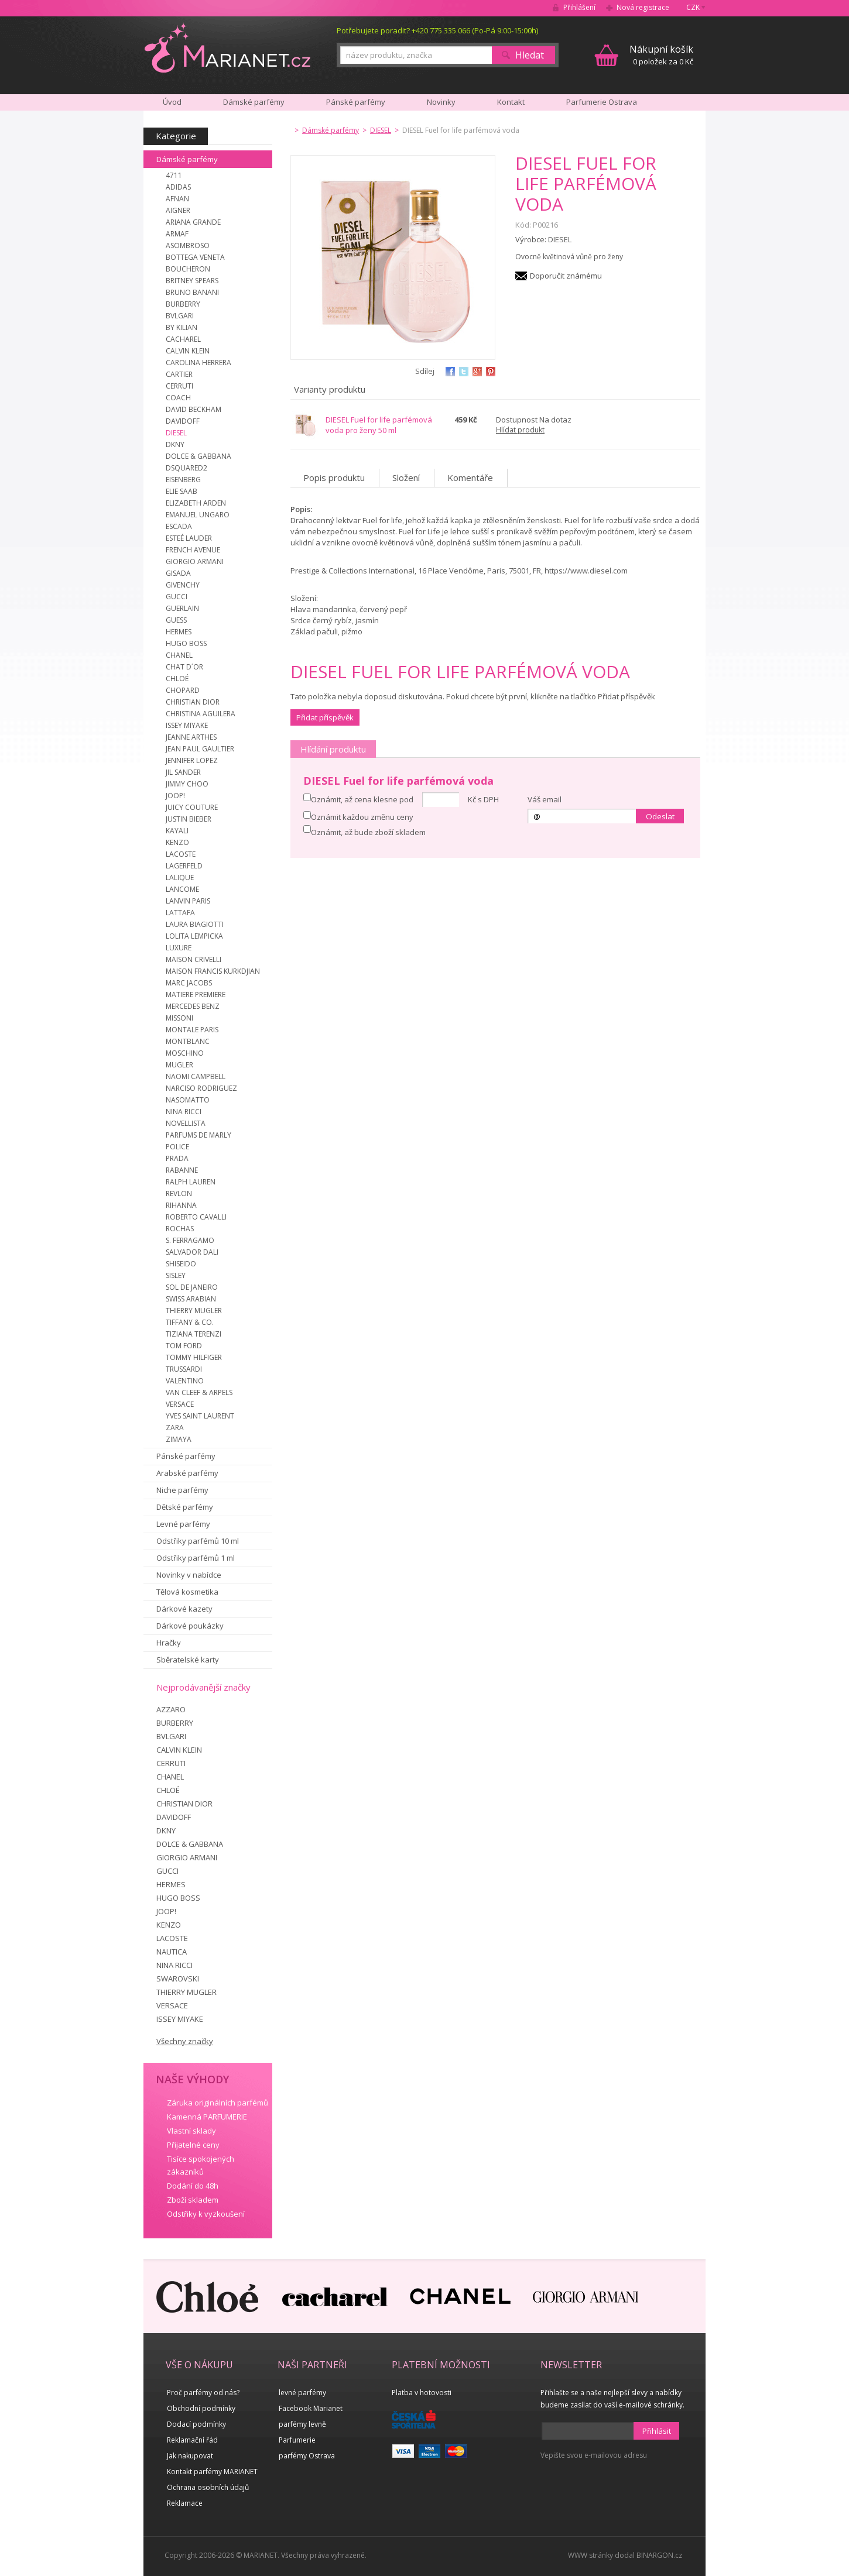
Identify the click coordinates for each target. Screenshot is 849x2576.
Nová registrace (643, 7)
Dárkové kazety (184, 1608)
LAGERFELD (184, 866)
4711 (174, 175)
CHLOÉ (177, 679)
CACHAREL (183, 339)
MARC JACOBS (189, 983)
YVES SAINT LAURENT (200, 1416)
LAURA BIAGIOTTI (195, 924)
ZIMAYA (178, 1439)
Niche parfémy (182, 1490)
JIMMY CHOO (187, 784)
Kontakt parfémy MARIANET (212, 2472)
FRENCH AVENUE (193, 550)
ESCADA (179, 526)
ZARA (175, 1428)
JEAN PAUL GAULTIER (200, 749)
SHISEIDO (181, 1264)
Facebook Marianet (311, 2408)
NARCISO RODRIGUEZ (201, 1088)
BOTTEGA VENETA (195, 257)
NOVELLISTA (186, 1123)
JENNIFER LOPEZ (192, 760)
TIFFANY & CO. (190, 1322)
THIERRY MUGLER (194, 1311)
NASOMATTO (188, 1100)
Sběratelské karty (187, 1659)
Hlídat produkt (520, 430)
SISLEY (176, 1275)
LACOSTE (181, 854)
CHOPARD (183, 690)
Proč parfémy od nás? (203, 2393)
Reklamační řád (192, 2440)
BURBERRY (183, 304)
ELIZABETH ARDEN (196, 503)
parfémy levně (302, 2424)
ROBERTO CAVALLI (196, 1217)
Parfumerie (297, 2440)
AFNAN (177, 199)
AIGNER (178, 210)
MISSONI (179, 1018)
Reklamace (185, 2503)
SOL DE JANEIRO (192, 1287)
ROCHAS (180, 1229)
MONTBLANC (188, 1041)
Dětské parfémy (184, 1507)
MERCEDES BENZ (193, 1006)
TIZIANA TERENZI (193, 1334)
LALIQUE (180, 877)
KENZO (177, 842)
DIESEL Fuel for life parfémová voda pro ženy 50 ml (379, 424)
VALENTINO (185, 1381)
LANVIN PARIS (188, 901)
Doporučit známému (566, 275)
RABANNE (182, 1170)
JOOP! (175, 796)
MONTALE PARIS (192, 1030)
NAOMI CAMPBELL (195, 1076)
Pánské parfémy (185, 1456)
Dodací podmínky (196, 2424)
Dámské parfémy (187, 159)
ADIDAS (178, 187)
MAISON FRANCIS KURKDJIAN (213, 971)
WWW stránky (590, 2555)
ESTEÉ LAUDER (189, 538)
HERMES (178, 632)
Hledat (529, 55)
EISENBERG (183, 480)
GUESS (176, 620)
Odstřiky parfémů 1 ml (195, 1558)
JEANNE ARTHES (191, 737)
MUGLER (179, 1065)
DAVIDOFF (183, 421)
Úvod (172, 102)
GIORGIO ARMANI (195, 561)
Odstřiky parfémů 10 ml (197, 1541)
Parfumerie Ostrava (601, 102)
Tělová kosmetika (187, 1591)
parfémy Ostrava (307, 2456)
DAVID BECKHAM (193, 409)
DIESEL (176, 433)
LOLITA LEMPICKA (194, 936)
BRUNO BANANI (192, 292)
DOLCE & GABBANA (198, 456)
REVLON (179, 1193)
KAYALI (177, 831)
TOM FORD (184, 1346)
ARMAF (177, 234)
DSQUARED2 (186, 468)
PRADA (177, 1158)
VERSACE (180, 1404)
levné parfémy (302, 2393)
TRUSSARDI (184, 1369)
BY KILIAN (181, 327)
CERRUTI (179, 386)
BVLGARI (180, 316)
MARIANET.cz (227, 47)
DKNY (175, 444)
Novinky (441, 102)
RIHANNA (181, 1205)
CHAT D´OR (184, 667)
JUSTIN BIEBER (188, 819)
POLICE (177, 1147)
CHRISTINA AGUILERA (200, 714)
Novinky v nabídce (188, 1574)
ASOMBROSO (188, 245)
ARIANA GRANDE (193, 222)
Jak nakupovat (190, 2456)
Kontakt (511, 102)
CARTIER (179, 374)
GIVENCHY (183, 585)
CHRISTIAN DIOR (193, 702)
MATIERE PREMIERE (195, 995)
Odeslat (660, 816)
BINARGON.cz (659, 2555)
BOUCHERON (188, 269)
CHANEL (179, 655)
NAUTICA (171, 1951)
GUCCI (176, 597)
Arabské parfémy (187, 1473)
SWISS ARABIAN (191, 1299)
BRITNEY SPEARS (192, 281)
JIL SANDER (183, 772)
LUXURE (178, 948)
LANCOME (182, 889)
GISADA (178, 573)
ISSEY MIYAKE (187, 725)
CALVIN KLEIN (188, 351)
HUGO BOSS (186, 643)
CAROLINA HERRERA (198, 362)
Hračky (168, 1642)
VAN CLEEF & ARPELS (199, 1392)
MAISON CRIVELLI (193, 959)
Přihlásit (656, 2431)
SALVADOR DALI (192, 1252)
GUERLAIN (182, 608)
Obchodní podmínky (201, 2408)
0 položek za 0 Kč (661, 55)
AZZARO (171, 1709)
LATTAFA (180, 913)
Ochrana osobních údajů (208, 2487)
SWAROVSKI (177, 1978)
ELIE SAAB (181, 491)
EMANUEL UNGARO (198, 515)
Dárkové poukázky (190, 1625)
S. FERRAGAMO (190, 1240)
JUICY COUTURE (192, 807)
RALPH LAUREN (190, 1182)
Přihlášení (579, 7)
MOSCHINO (185, 1053)
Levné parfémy (183, 1524)
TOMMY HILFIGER (194, 1357)
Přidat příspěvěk (325, 717)
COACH (178, 398)
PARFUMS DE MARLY (198, 1135)
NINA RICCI (183, 1112)
